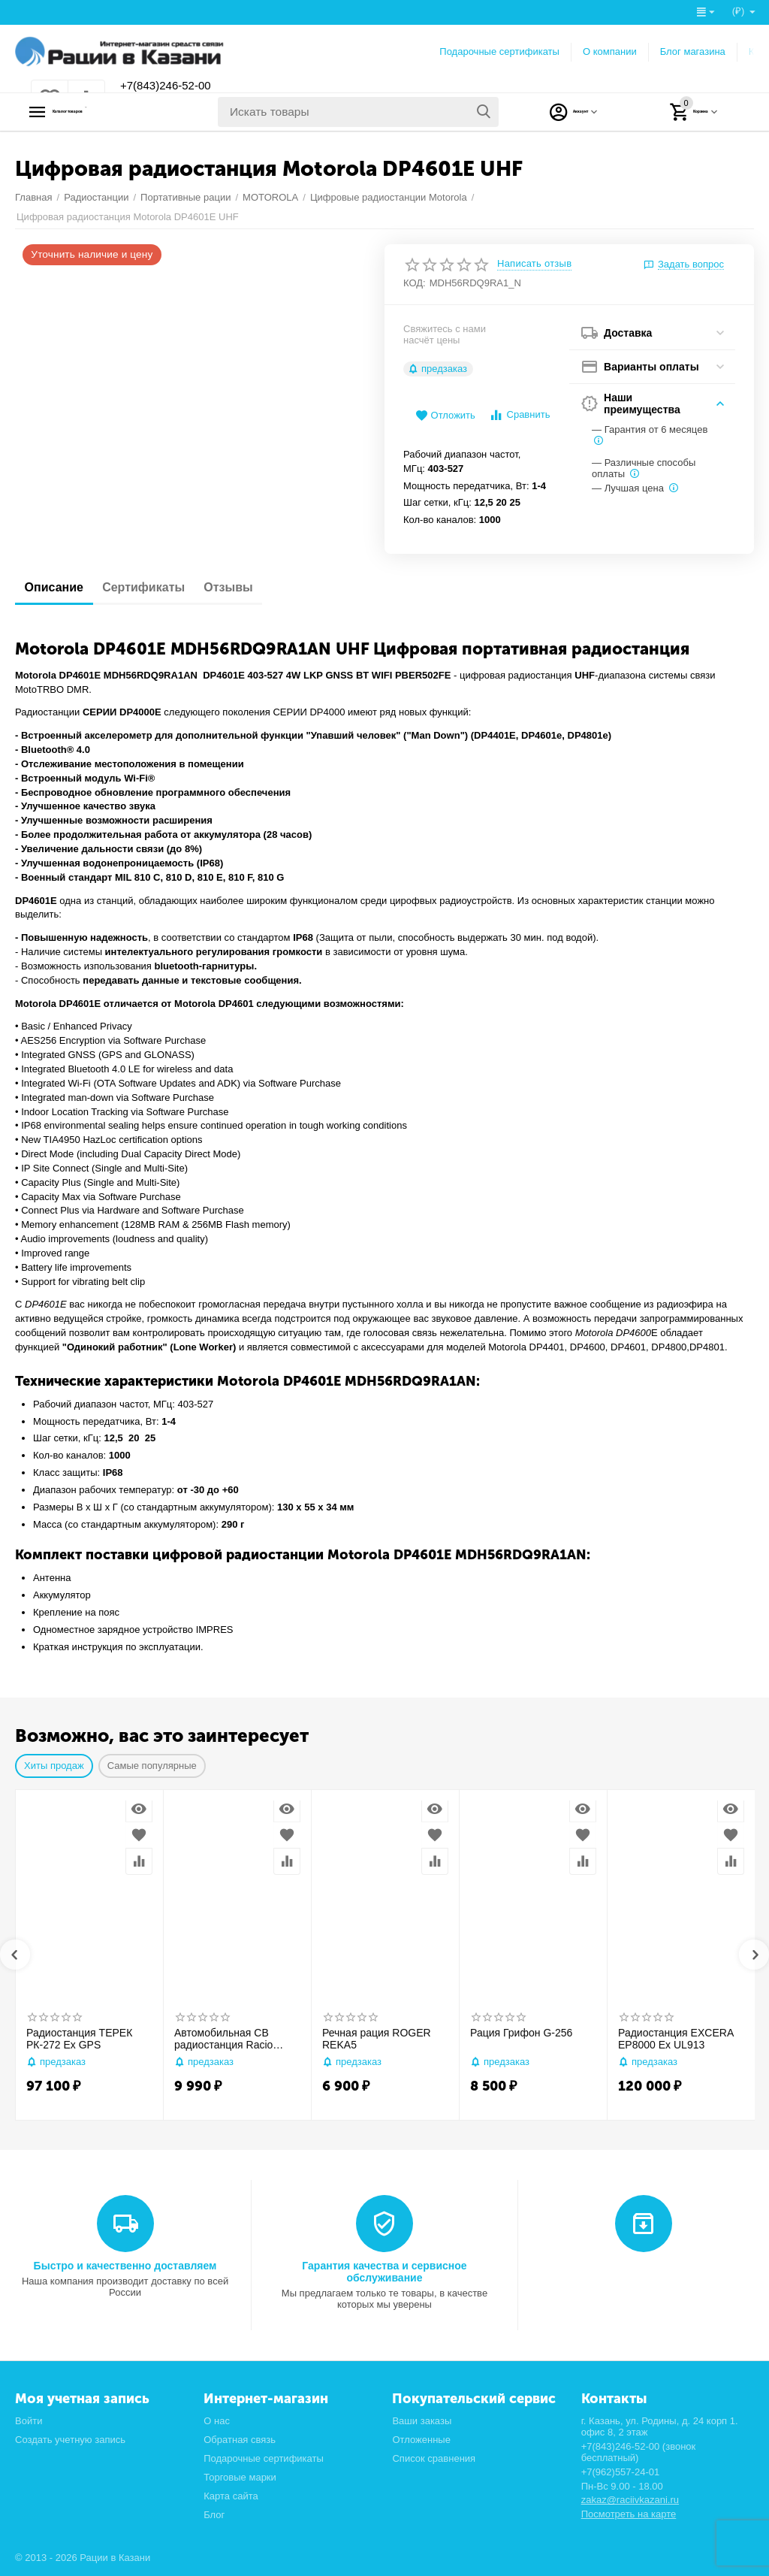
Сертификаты (160, 587)
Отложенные (421, 2439)
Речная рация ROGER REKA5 (376, 2039)
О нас (217, 2420)
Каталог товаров (109, 112)
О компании (610, 51)
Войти (28, 2420)
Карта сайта (231, 2496)
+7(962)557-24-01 (620, 2472)
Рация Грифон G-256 (521, 2033)
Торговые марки (240, 2477)
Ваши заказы (421, 2420)
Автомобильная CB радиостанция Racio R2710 (223, 2039)
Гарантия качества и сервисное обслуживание (384, 2272)
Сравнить (519, 415)
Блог (214, 2514)
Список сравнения (433, 2458)
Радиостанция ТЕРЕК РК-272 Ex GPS (79, 2039)
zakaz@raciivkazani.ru (630, 2499)
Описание (59, 587)
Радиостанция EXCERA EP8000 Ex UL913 (675, 2039)
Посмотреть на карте (629, 2514)
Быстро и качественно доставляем (125, 2266)
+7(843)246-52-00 (174, 86)
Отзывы (255, 587)
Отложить (445, 416)
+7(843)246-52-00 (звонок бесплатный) (638, 2452)
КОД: (414, 283)
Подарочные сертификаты (499, 51)
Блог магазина (692, 51)
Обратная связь (240, 2439)
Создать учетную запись (70, 2439)
